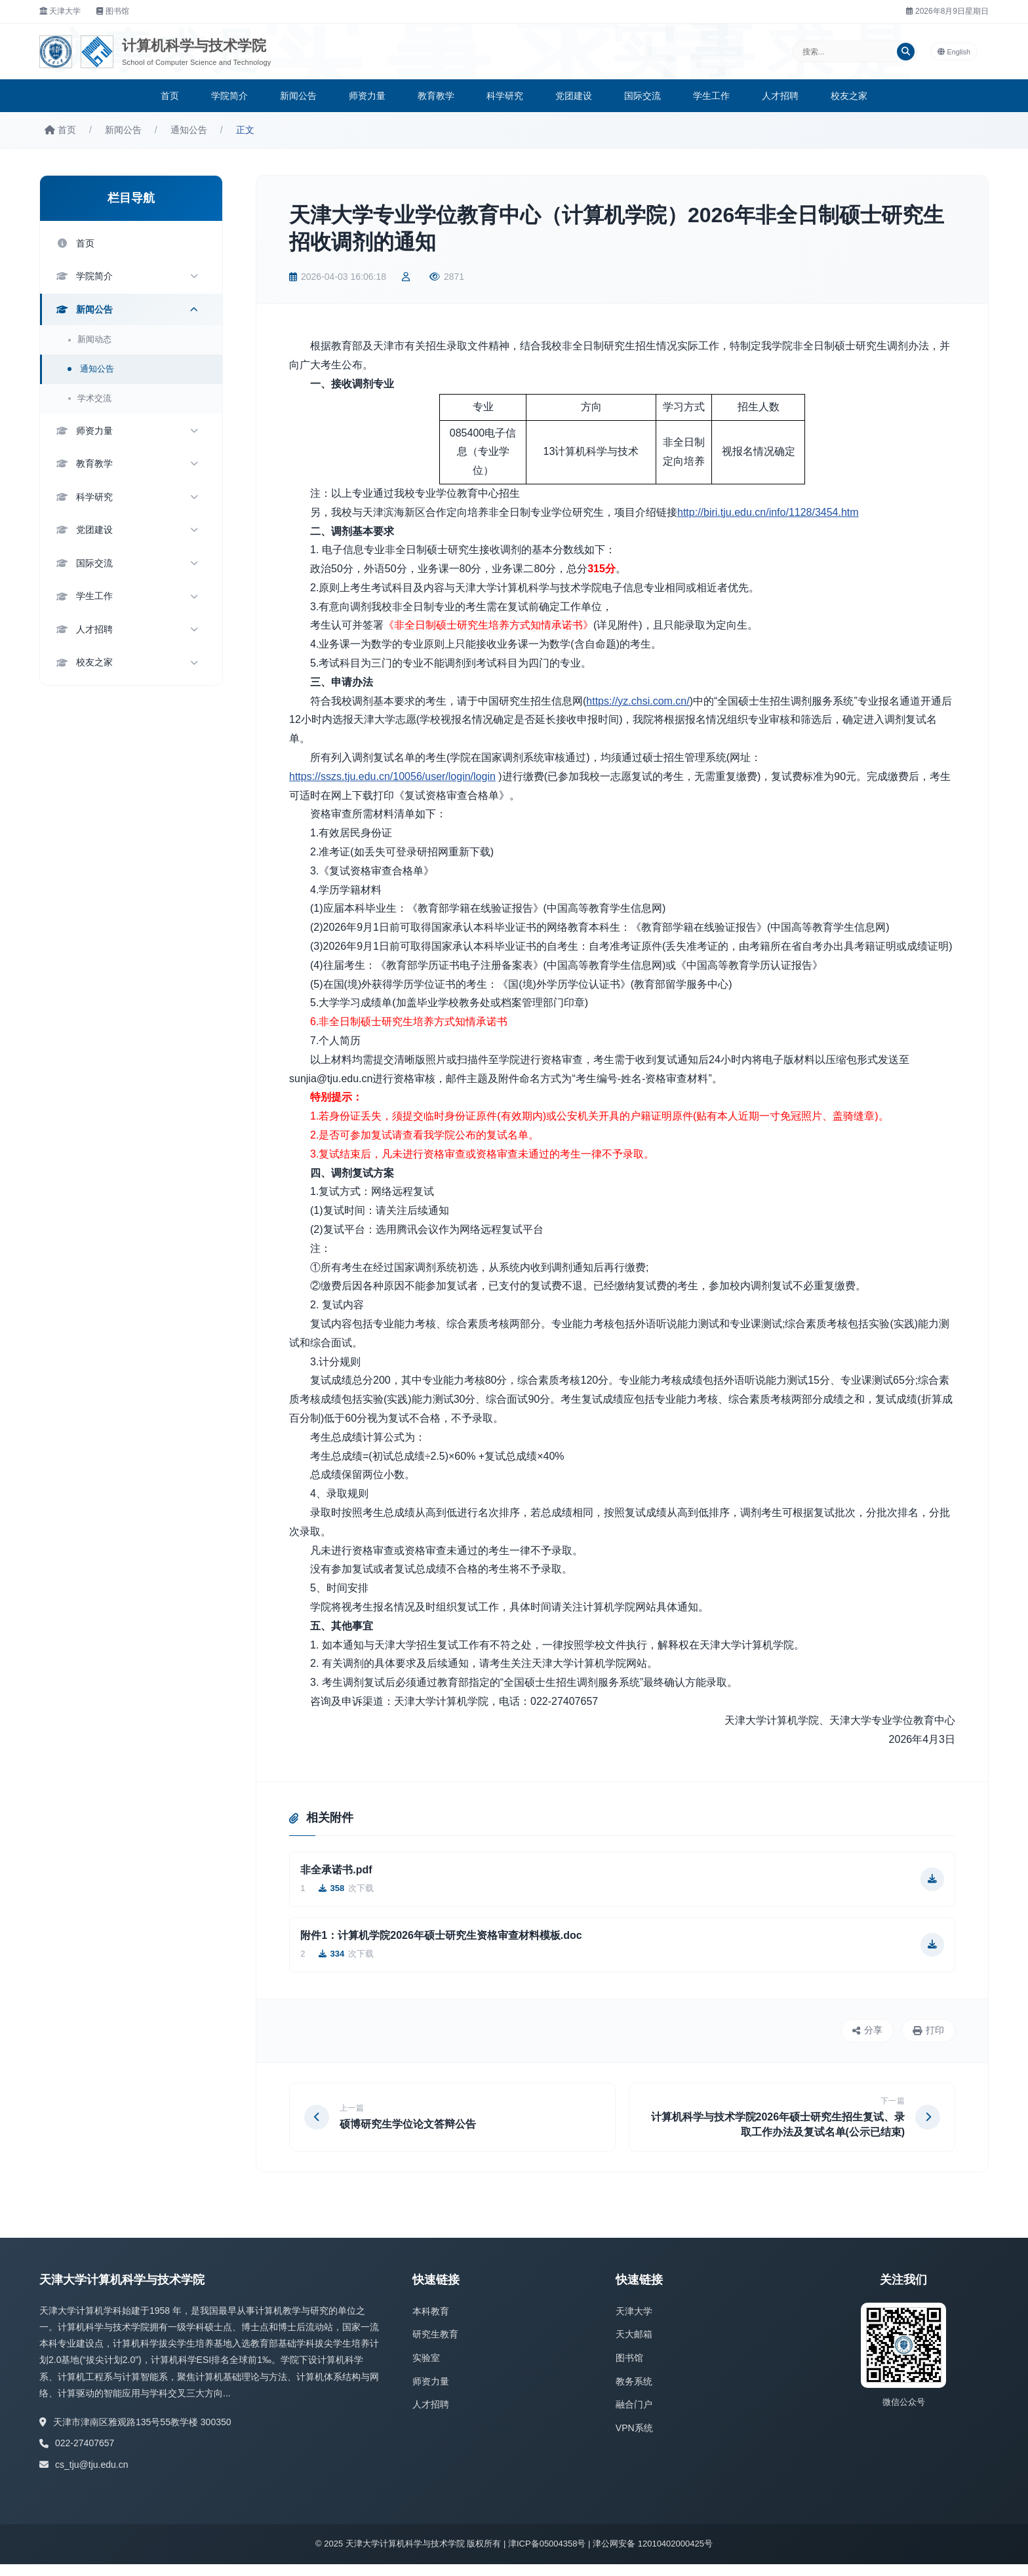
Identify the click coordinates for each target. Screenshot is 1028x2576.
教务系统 (634, 2393)
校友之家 (849, 95)
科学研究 (504, 95)
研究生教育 (435, 2346)
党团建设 (573, 95)
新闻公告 (298, 95)
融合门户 (634, 2416)
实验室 (426, 2369)
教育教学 (436, 95)
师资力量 (367, 95)
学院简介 (229, 95)
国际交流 (642, 95)
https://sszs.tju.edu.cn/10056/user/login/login (392, 776)
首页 (170, 95)
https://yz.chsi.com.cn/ (637, 701)
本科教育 (430, 2323)
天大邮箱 (634, 2346)
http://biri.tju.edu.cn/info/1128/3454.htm (768, 512)
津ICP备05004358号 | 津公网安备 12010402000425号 (610, 2556)
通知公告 (188, 130)
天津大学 (60, 11)
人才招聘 (780, 95)
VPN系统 (634, 2439)
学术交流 (94, 401)
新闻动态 (94, 343)
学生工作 (711, 95)
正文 (245, 130)
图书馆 (112, 11)
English (961, 51)
